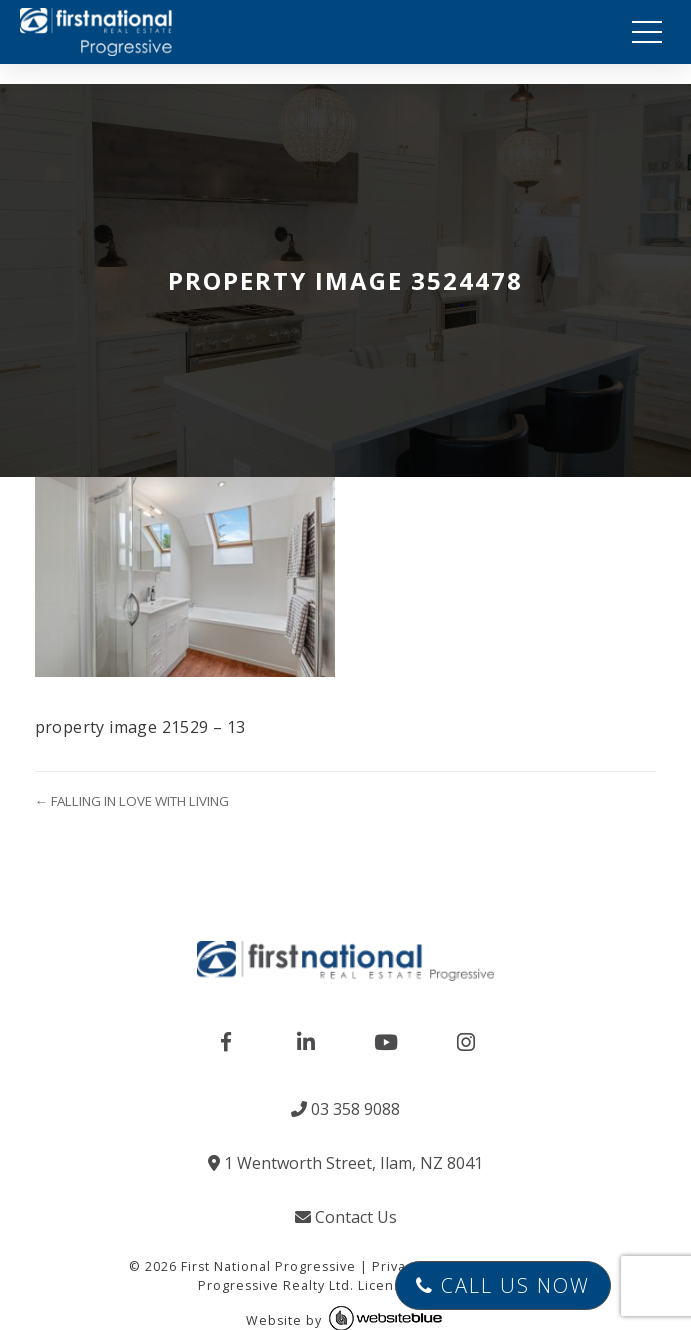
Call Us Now (503, 1285)
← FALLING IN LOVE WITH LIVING (132, 801)
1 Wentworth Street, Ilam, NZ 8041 (345, 1163)
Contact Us (346, 1217)
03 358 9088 (345, 1109)
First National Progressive (268, 1266)
